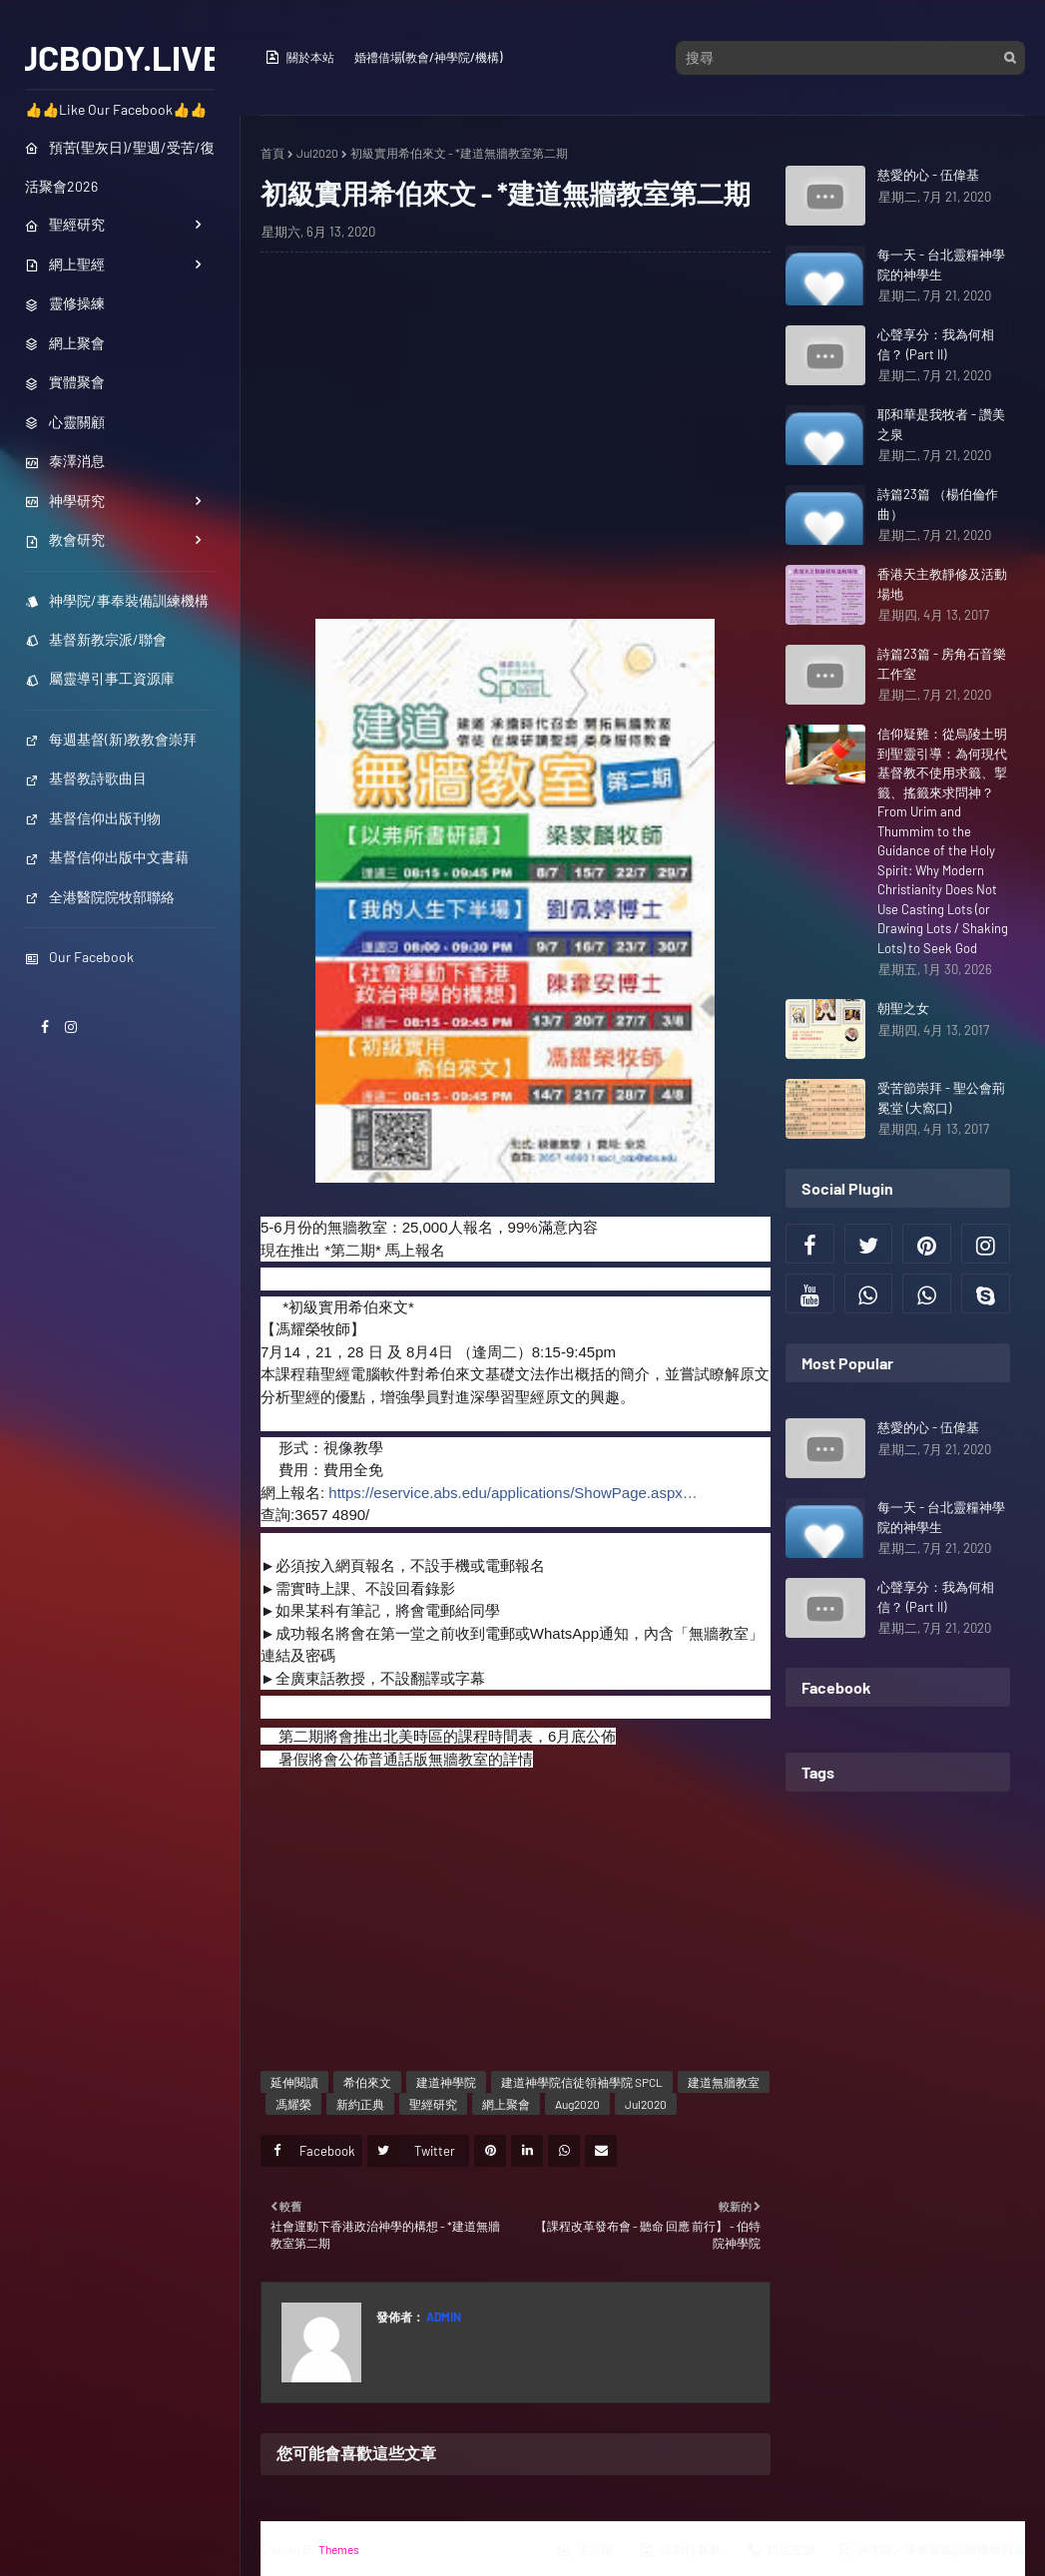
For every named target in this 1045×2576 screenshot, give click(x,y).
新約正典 (360, 2104)
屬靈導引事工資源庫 (100, 678)
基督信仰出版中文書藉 (107, 856)
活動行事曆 (680, 2550)
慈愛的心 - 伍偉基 (928, 175)
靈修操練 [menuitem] (65, 302)
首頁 (272, 153)
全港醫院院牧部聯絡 (100, 896)
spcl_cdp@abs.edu (433, 1514)
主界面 (585, 2550)
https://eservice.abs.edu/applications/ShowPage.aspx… (512, 1492)
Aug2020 (577, 2104)
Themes (338, 2549)
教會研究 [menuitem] (65, 539)
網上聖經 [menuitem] (65, 264)
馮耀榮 (293, 2104)
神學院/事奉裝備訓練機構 (117, 600)
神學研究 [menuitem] (65, 500)
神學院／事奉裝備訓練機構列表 (930, 2550)
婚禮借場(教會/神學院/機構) (428, 57)
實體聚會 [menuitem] (65, 381)
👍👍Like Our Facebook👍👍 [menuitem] (116, 109)
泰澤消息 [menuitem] (65, 460)
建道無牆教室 (724, 2082)
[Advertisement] (516, 434)
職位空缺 (780, 2550)
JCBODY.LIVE (120, 57)
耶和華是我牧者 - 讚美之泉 (941, 424)
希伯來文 (367, 2082)
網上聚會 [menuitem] (65, 342)
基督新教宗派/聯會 (96, 639)
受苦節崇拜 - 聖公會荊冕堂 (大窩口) (941, 1098)
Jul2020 (317, 153)
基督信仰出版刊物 (93, 817)
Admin (442, 2316)
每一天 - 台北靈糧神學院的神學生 (941, 264)
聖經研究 (433, 2104)
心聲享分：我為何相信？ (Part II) (935, 344)
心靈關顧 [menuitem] (65, 421)
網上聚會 (506, 2104)
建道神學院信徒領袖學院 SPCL (582, 2082)
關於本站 (299, 57)
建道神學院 (446, 2082)
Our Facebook (79, 956)
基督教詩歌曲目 (86, 778)
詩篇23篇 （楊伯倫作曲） (937, 504)
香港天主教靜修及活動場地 (942, 584)
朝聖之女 (903, 1008)
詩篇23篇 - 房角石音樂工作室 (941, 664)
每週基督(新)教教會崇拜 (111, 739)
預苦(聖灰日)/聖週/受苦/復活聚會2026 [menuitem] (120, 167)
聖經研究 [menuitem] (65, 224)
